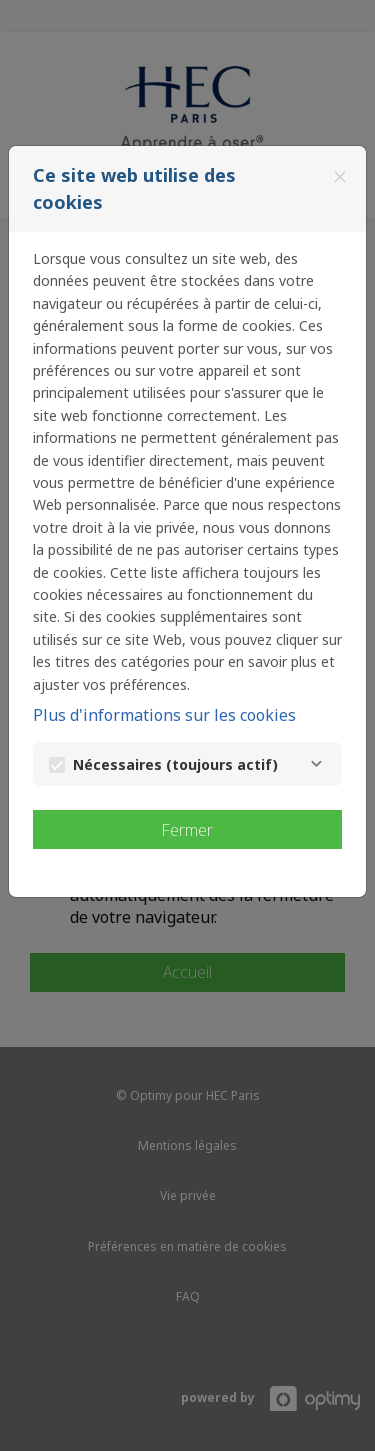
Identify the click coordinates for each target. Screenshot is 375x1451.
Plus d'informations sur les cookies (164, 715)
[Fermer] (340, 177)
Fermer (187, 830)
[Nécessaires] (316, 764)
